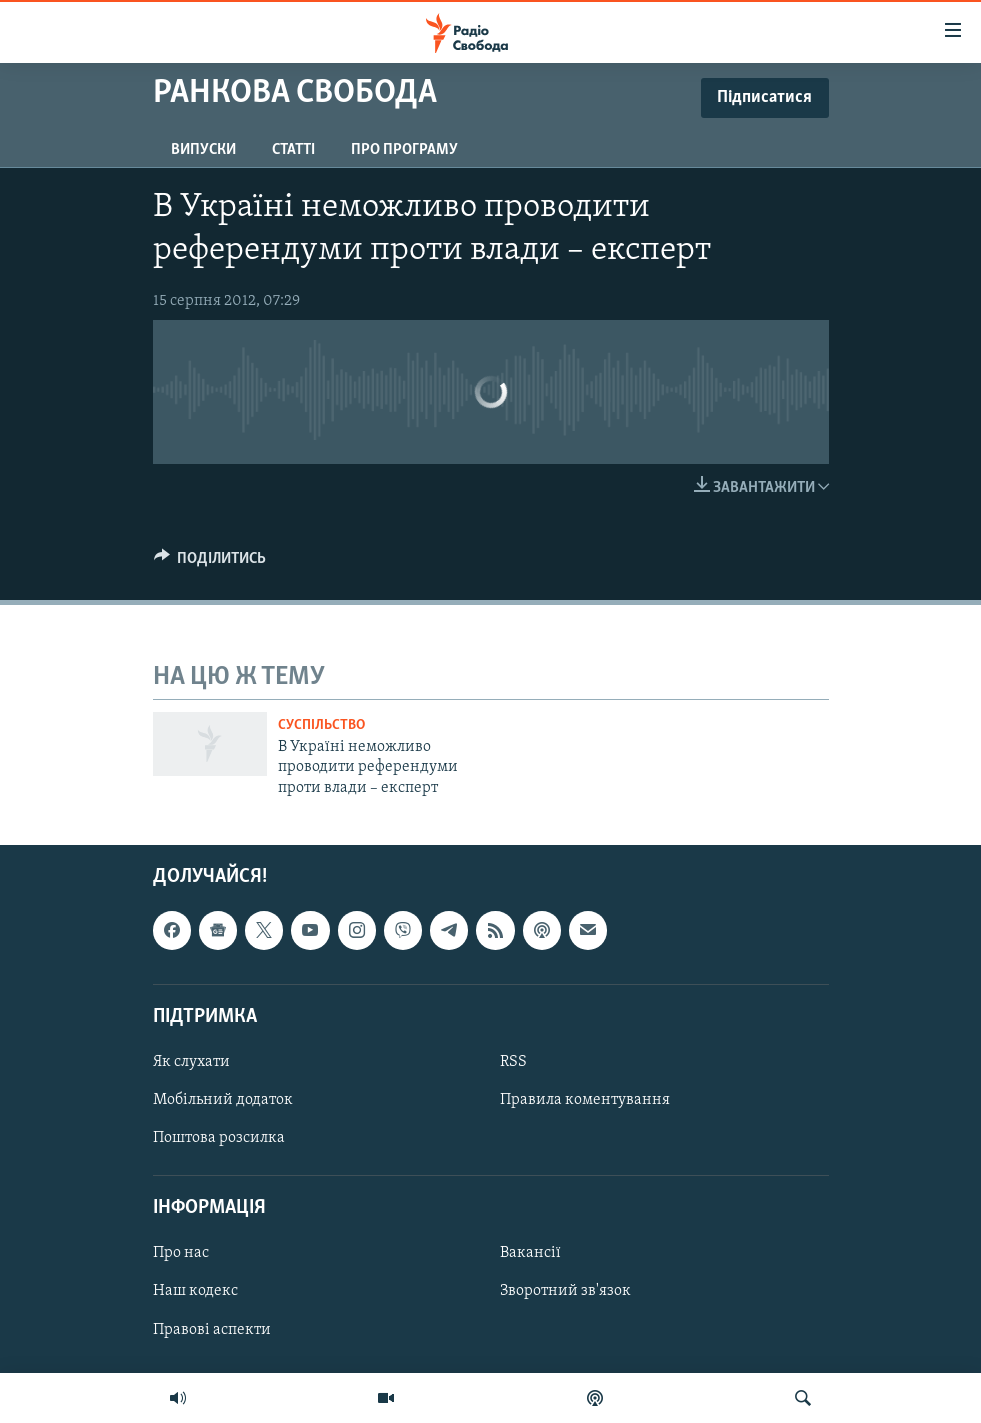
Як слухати (191, 1062)
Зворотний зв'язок (565, 1292)
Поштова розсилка (219, 1138)
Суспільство (321, 725)
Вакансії (530, 1254)
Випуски (203, 150)
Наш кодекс (195, 1292)
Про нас (181, 1254)
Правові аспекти (212, 1330)
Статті (293, 150)
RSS (513, 1062)
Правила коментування (585, 1100)
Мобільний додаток (223, 1100)
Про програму (404, 150)
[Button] (210, 563)
